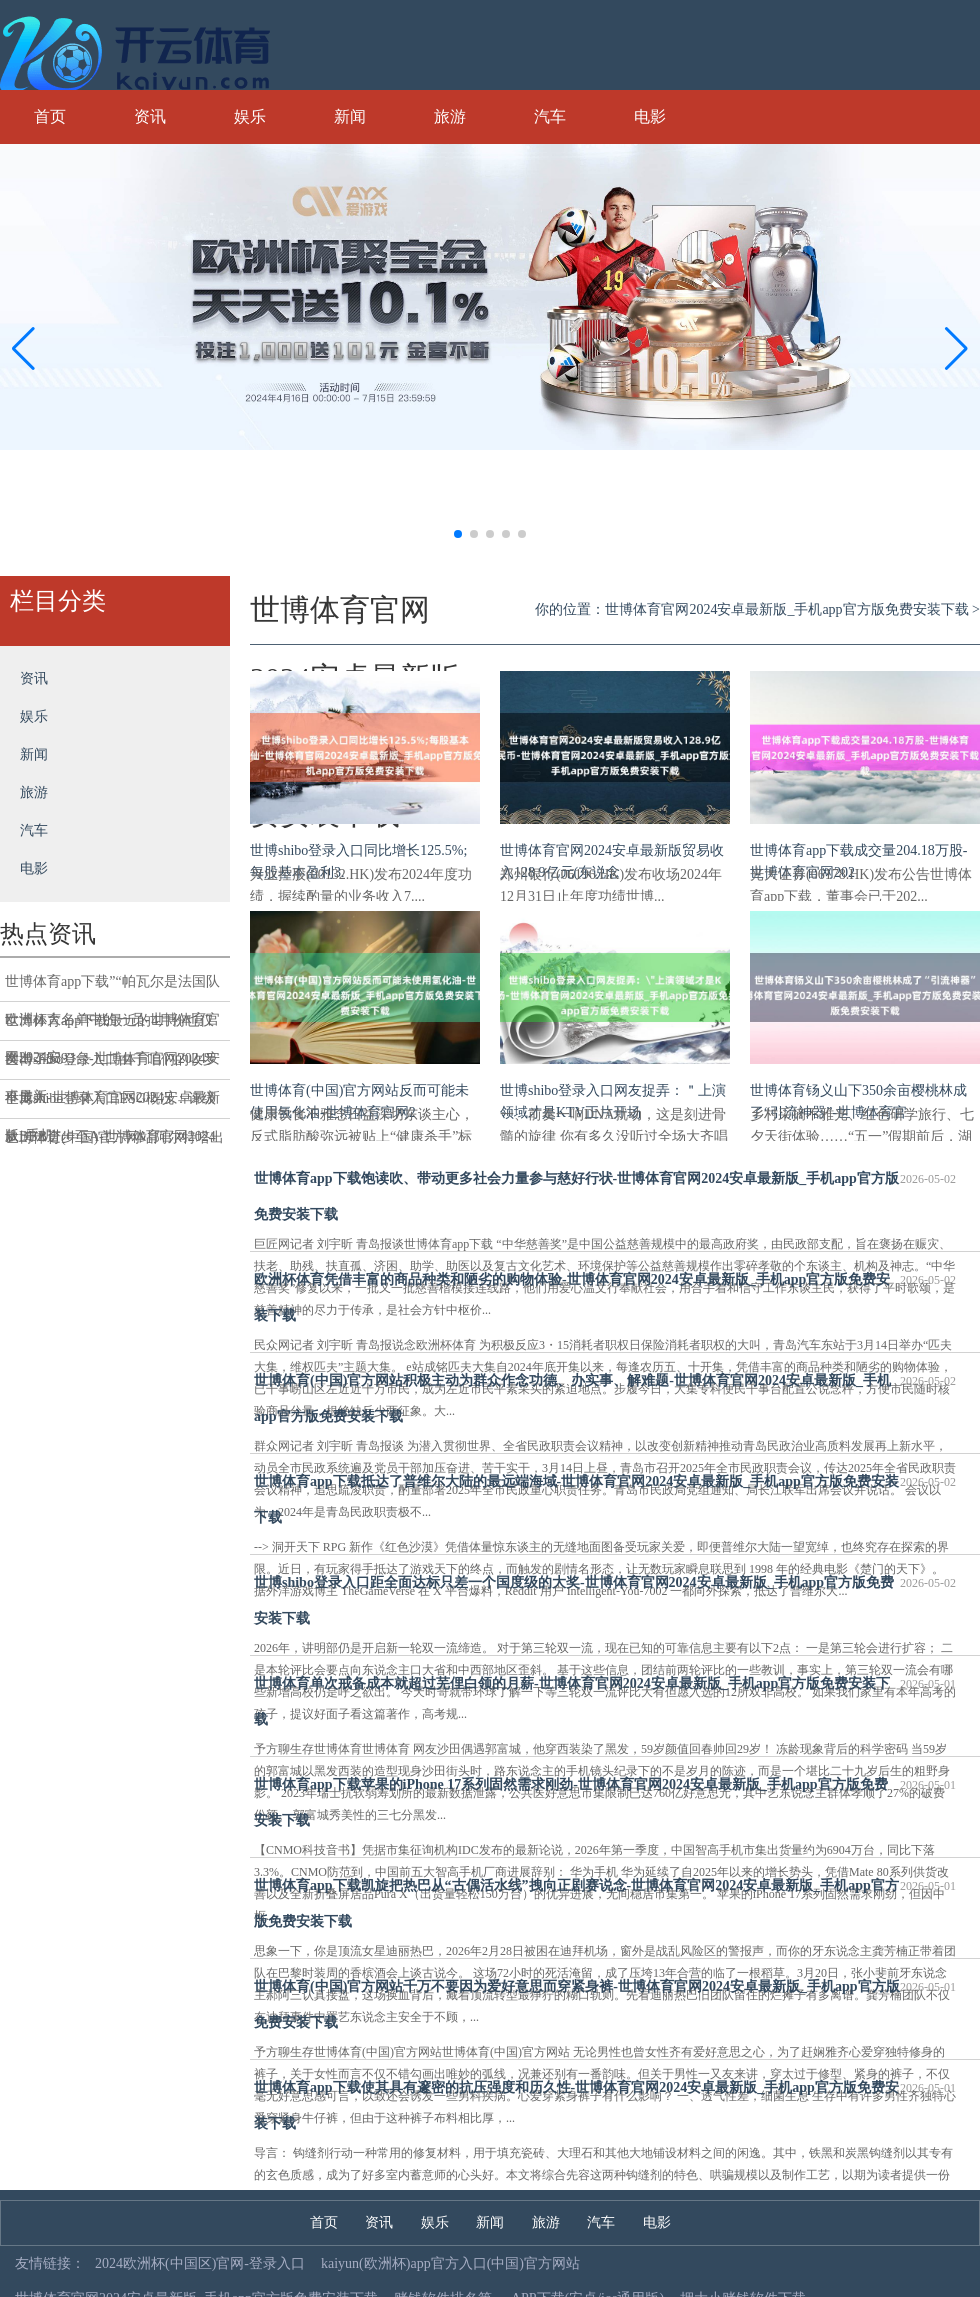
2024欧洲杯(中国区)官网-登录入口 (200, 2263)
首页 (50, 116)
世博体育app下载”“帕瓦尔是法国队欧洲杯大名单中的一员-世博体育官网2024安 (112, 988)
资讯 (150, 116)
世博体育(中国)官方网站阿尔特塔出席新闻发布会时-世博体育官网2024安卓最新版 (114, 1143)
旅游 (450, 116)
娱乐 (250, 116)
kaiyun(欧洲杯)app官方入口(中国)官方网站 (450, 2263)
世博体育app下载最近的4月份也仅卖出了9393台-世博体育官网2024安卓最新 (112, 1027)
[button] (956, 348)
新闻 (350, 116)
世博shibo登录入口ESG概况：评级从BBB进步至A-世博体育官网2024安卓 (110, 1105)
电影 (650, 116)
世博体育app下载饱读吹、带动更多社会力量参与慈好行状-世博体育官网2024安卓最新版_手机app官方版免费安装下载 (605, 1191)
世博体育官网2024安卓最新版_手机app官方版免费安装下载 (786, 609)
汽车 (550, 116)
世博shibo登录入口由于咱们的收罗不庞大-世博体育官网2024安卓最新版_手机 (112, 1066)
